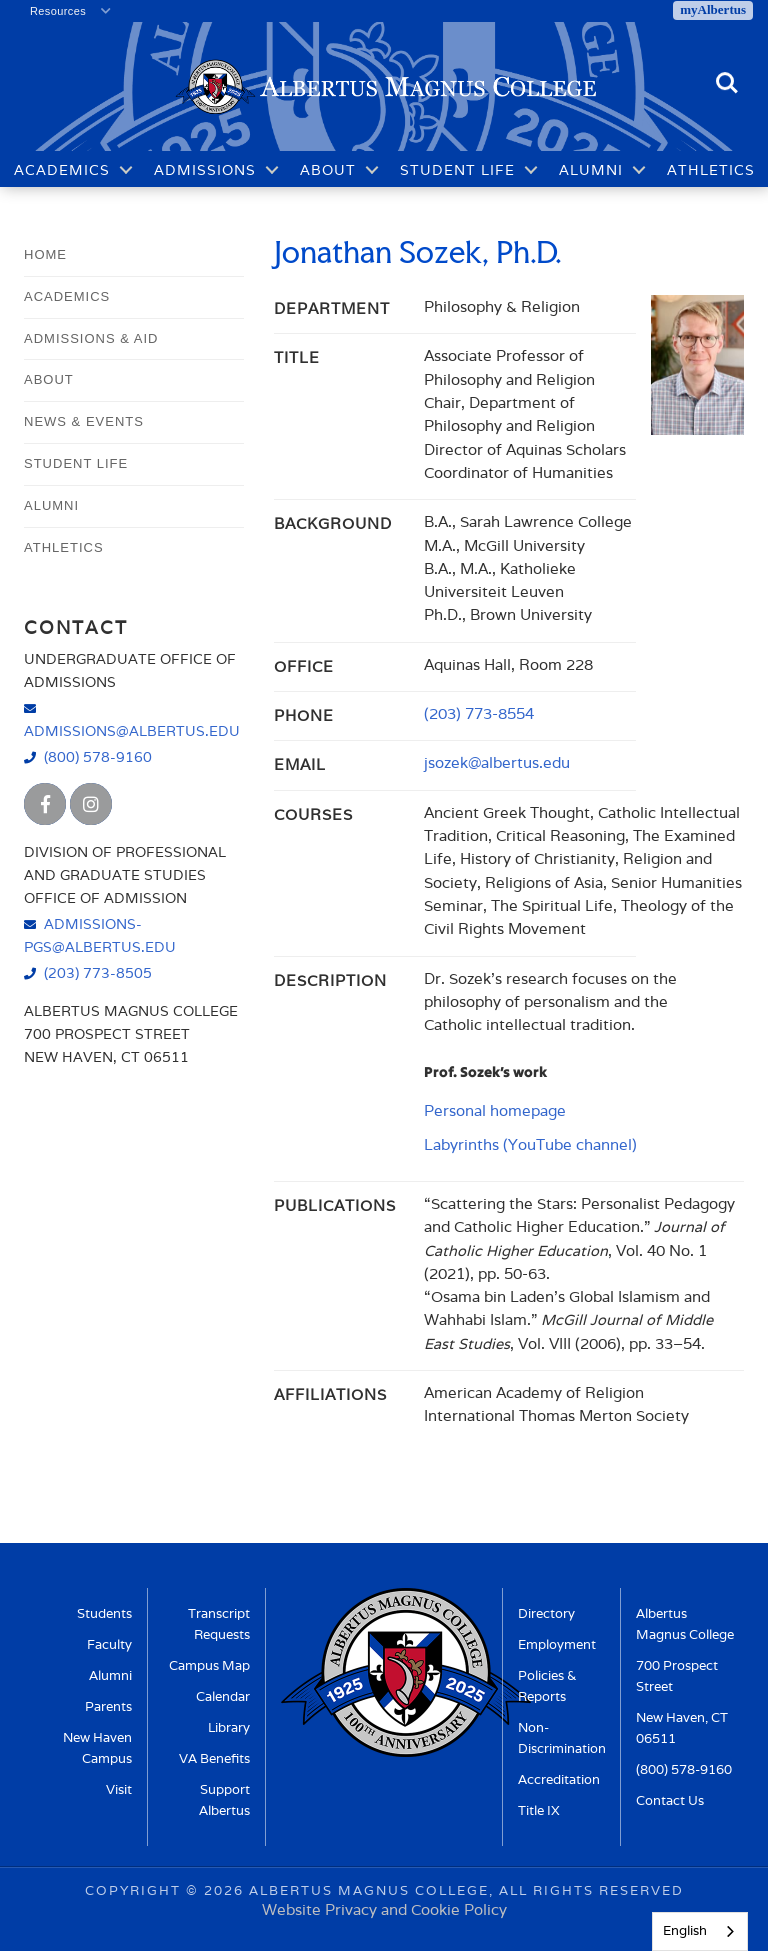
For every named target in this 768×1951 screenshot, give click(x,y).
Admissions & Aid (91, 338)
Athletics (711, 170)
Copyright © (142, 1890)
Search (727, 84)
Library (229, 1727)
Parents (108, 1706)
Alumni (591, 170)
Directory (546, 1613)
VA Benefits (214, 1758)
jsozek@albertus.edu (497, 762)
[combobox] (700, 1931)
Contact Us (670, 1800)
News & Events (84, 421)
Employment (557, 1644)
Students (104, 1613)
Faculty (109, 1644)
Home (45, 254)
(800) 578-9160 (98, 756)
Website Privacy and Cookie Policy (384, 1909)
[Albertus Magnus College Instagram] (91, 804)
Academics (62, 170)
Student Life (457, 170)
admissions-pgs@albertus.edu (100, 935)
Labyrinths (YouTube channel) (530, 1144)
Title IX (539, 1810)
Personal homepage (495, 1110)
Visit (119, 1789)
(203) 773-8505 (98, 972)
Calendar (223, 1696)
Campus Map (209, 1665)
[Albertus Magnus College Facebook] (45, 804)
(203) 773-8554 (479, 713)
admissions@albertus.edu (132, 730)
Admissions (205, 170)
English (685, 1930)
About (328, 170)
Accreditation (559, 1779)
